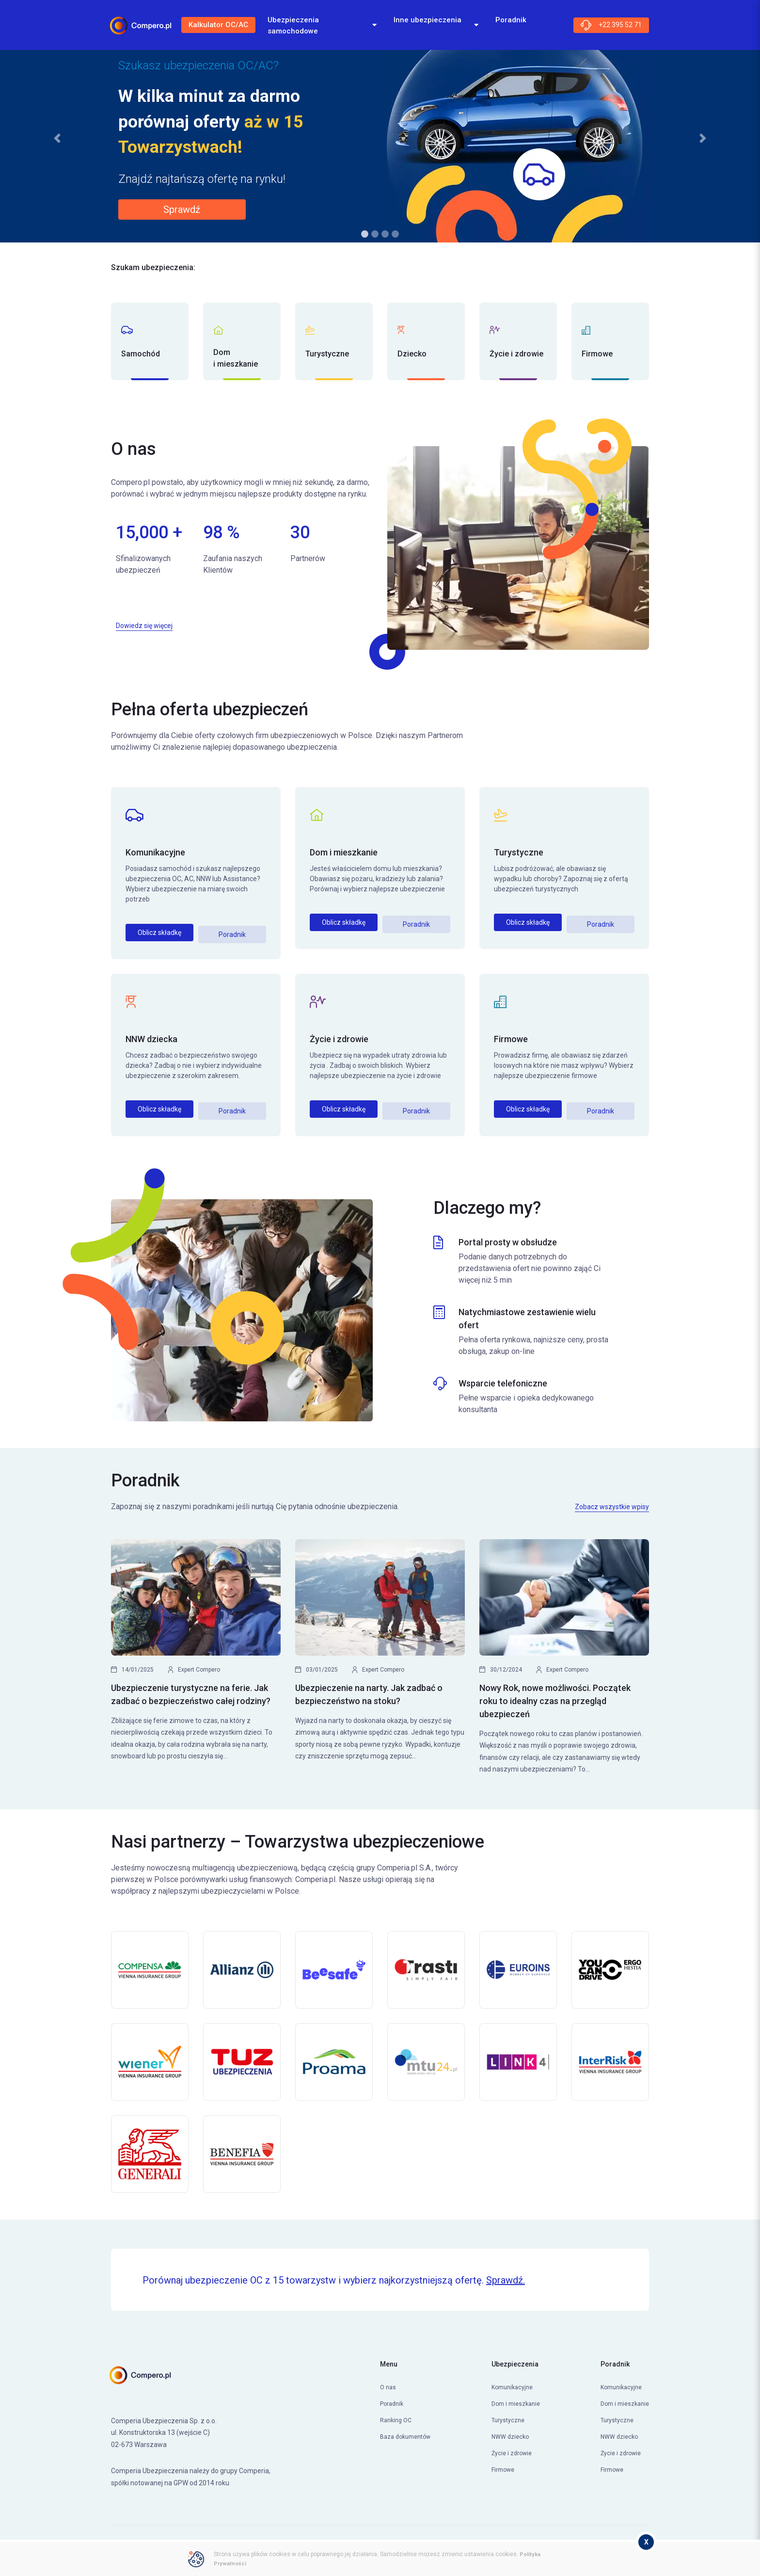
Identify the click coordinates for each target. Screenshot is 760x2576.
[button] (57, 138)
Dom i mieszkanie (344, 852)
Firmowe (511, 1035)
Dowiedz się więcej (144, 625)
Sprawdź (181, 209)
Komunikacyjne (155, 852)
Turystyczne (518, 852)
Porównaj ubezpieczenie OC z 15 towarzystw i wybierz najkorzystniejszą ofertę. (333, 2273)
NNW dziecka (151, 1035)
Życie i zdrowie (339, 1035)
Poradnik (232, 932)
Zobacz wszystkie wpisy (612, 1499)
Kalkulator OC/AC (223, 27)
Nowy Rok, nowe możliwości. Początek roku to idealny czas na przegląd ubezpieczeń (555, 1693)
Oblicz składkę (159, 932)
